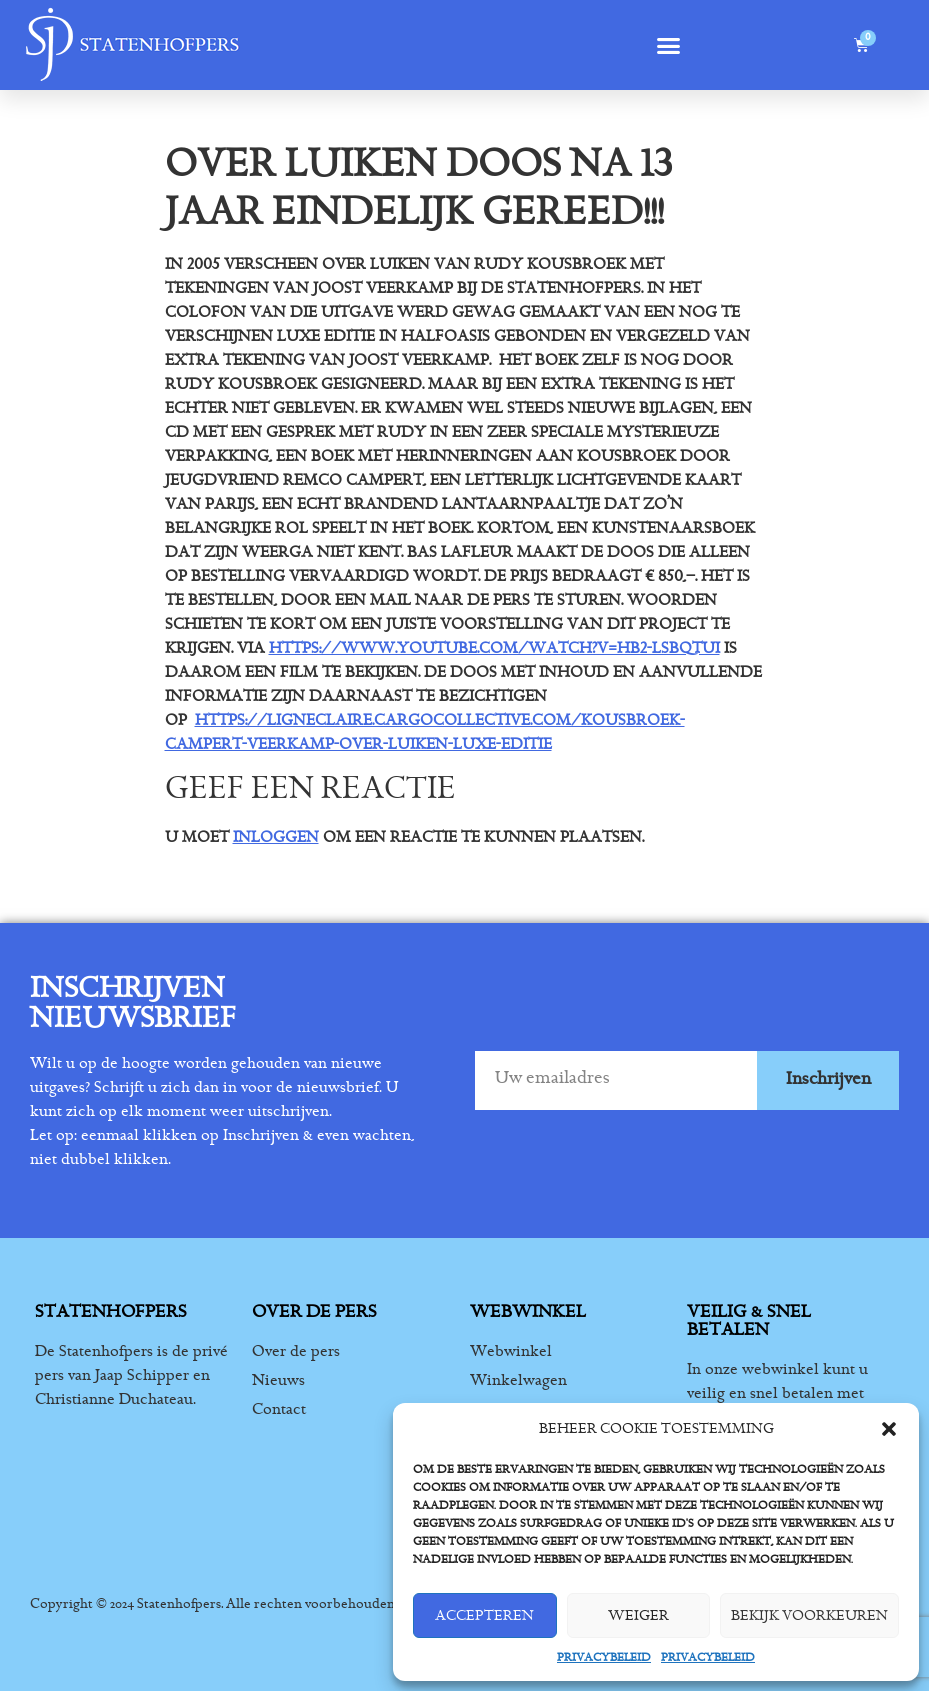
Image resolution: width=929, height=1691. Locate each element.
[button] (889, 1429)
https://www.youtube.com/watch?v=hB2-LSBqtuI (494, 648)
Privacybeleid (604, 1657)
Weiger (638, 1615)
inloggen (276, 837)
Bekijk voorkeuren (809, 1615)
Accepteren (484, 1615)
